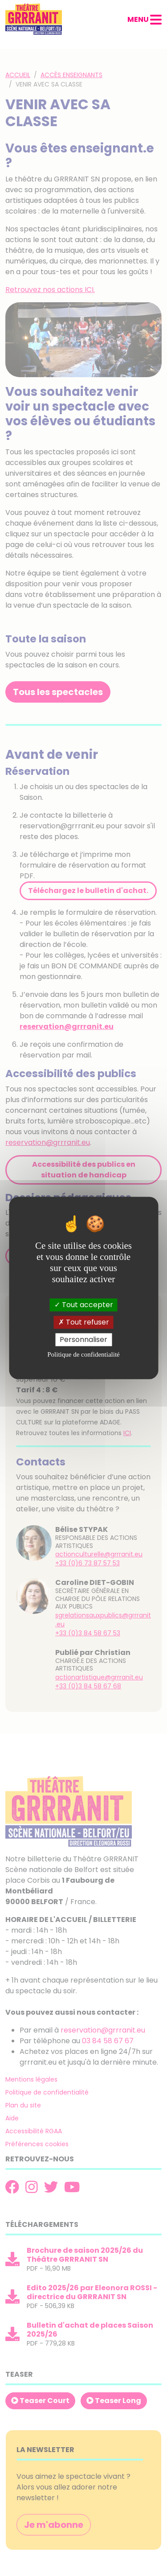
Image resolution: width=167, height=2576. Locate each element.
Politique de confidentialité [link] (83, 1354)
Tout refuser (83, 1322)
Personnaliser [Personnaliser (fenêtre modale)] (83, 1339)
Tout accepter (83, 1305)
